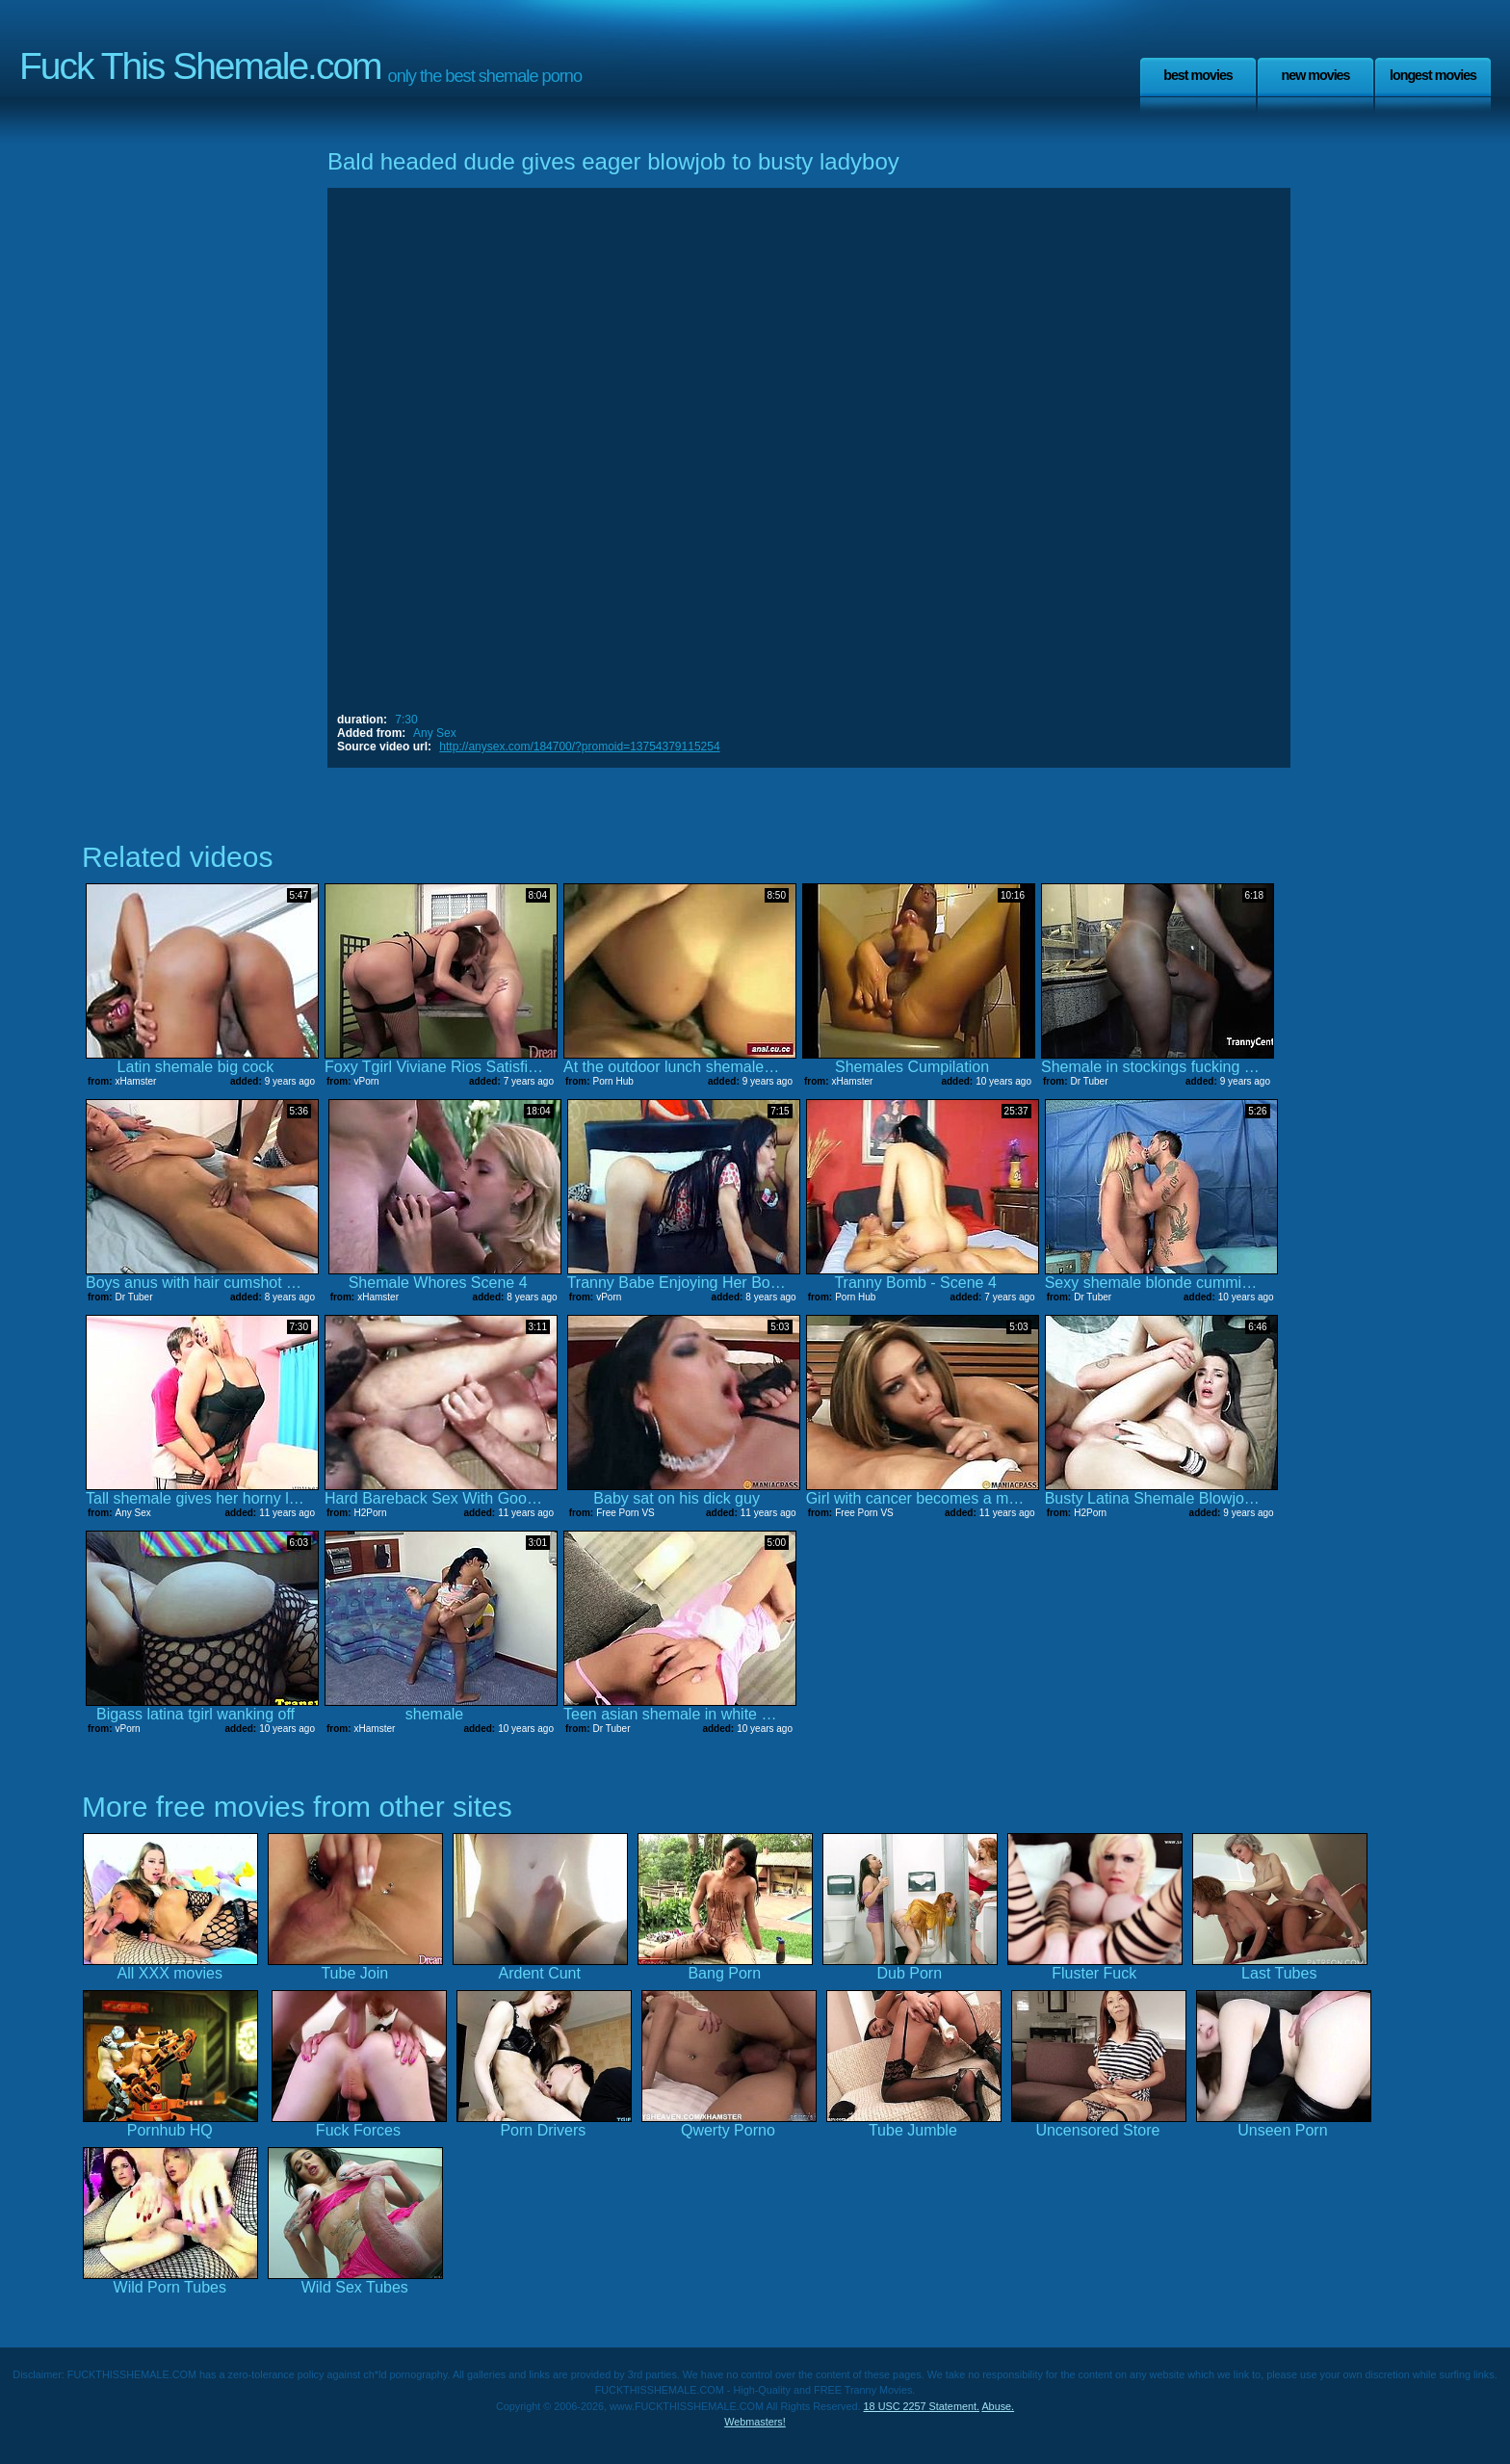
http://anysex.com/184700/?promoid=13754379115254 (579, 746)
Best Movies (1198, 75)
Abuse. (997, 2406)
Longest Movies (1433, 75)
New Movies (1315, 75)
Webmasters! (755, 2421)
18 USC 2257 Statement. (921, 2406)
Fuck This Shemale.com (200, 66)
